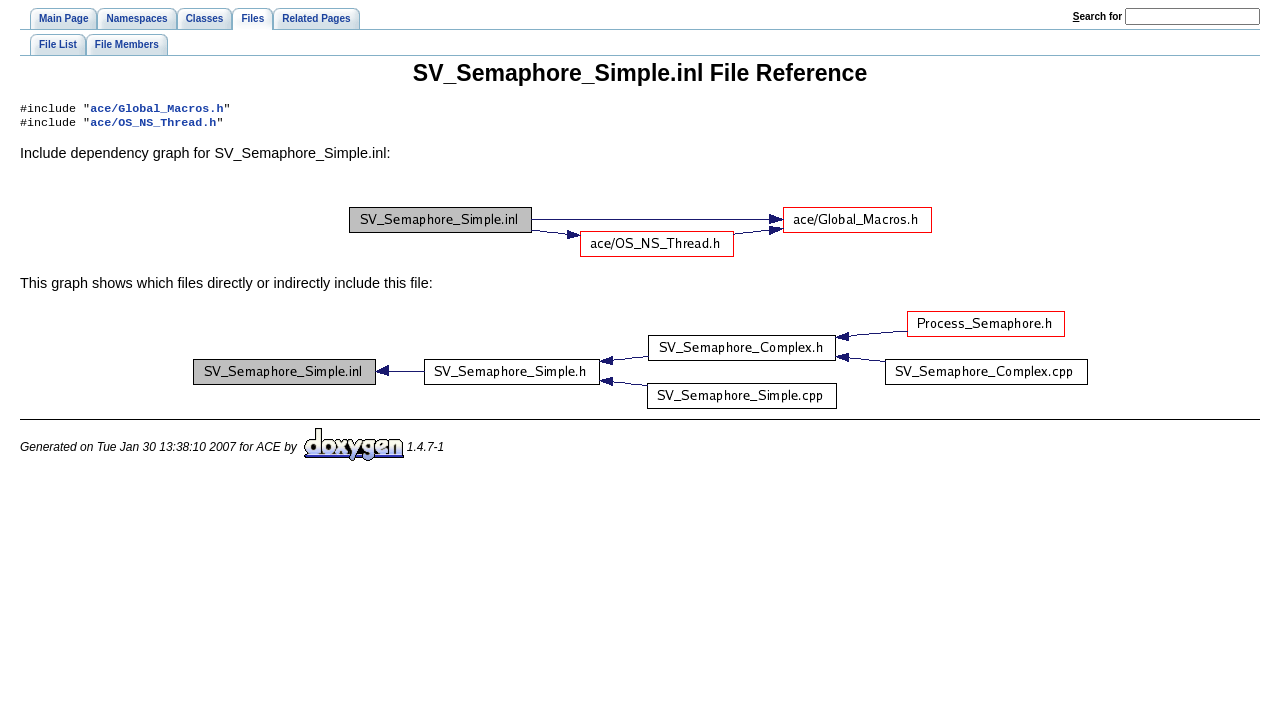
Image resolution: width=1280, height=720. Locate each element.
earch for (1097, 16)
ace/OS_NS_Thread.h (153, 126)
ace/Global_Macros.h (156, 110)
